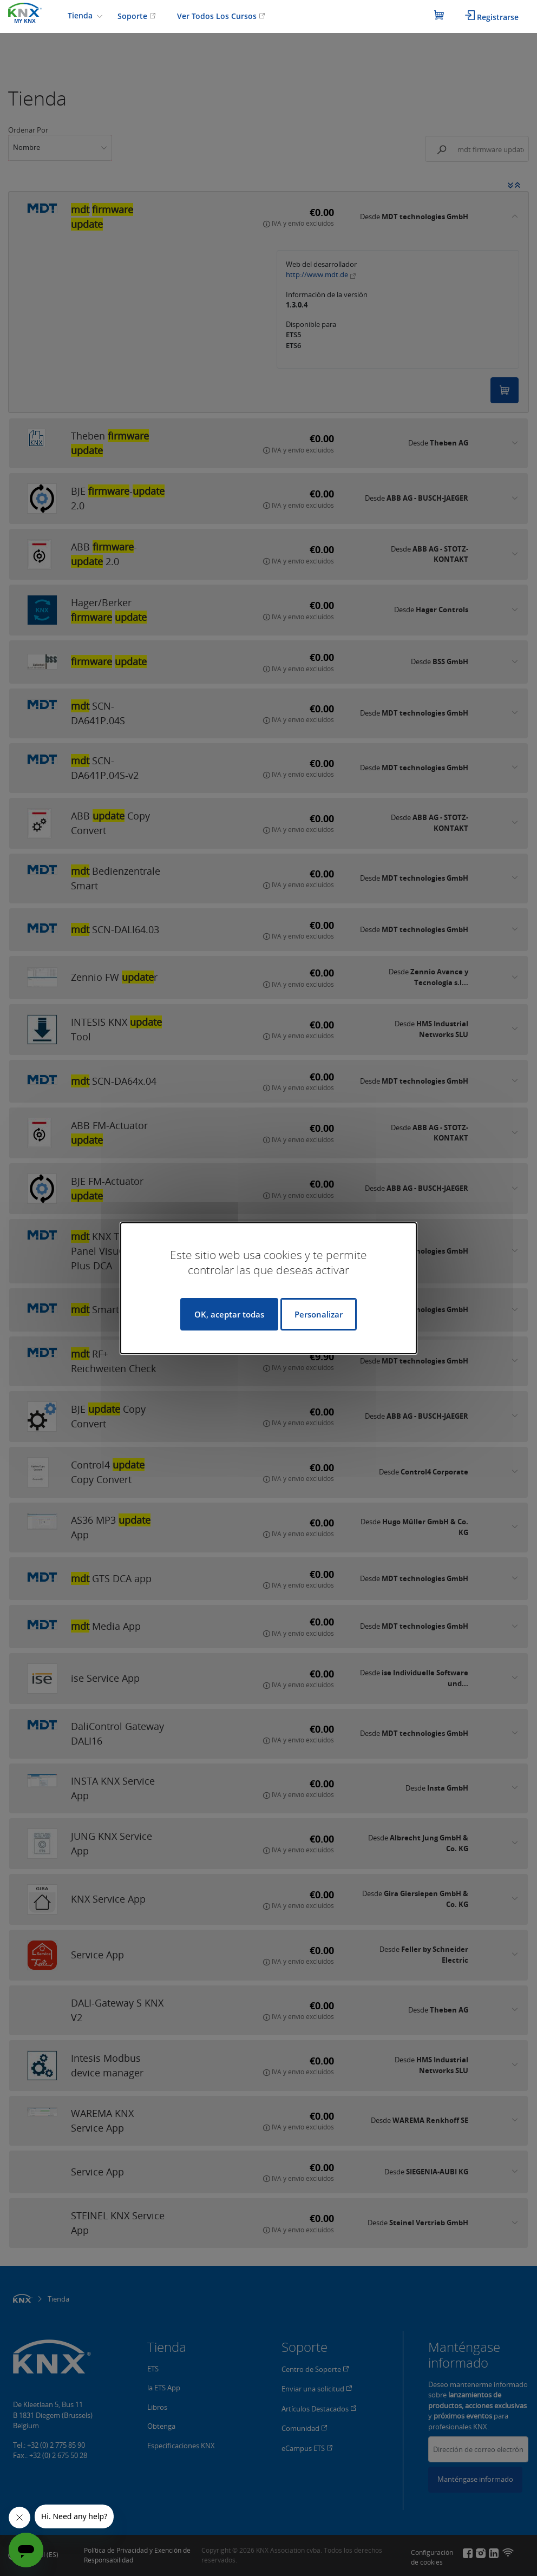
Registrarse (492, 16)
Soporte (136, 16)
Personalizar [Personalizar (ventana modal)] (318, 1314)
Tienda (81, 15)
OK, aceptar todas (229, 1314)
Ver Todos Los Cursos (221, 16)
